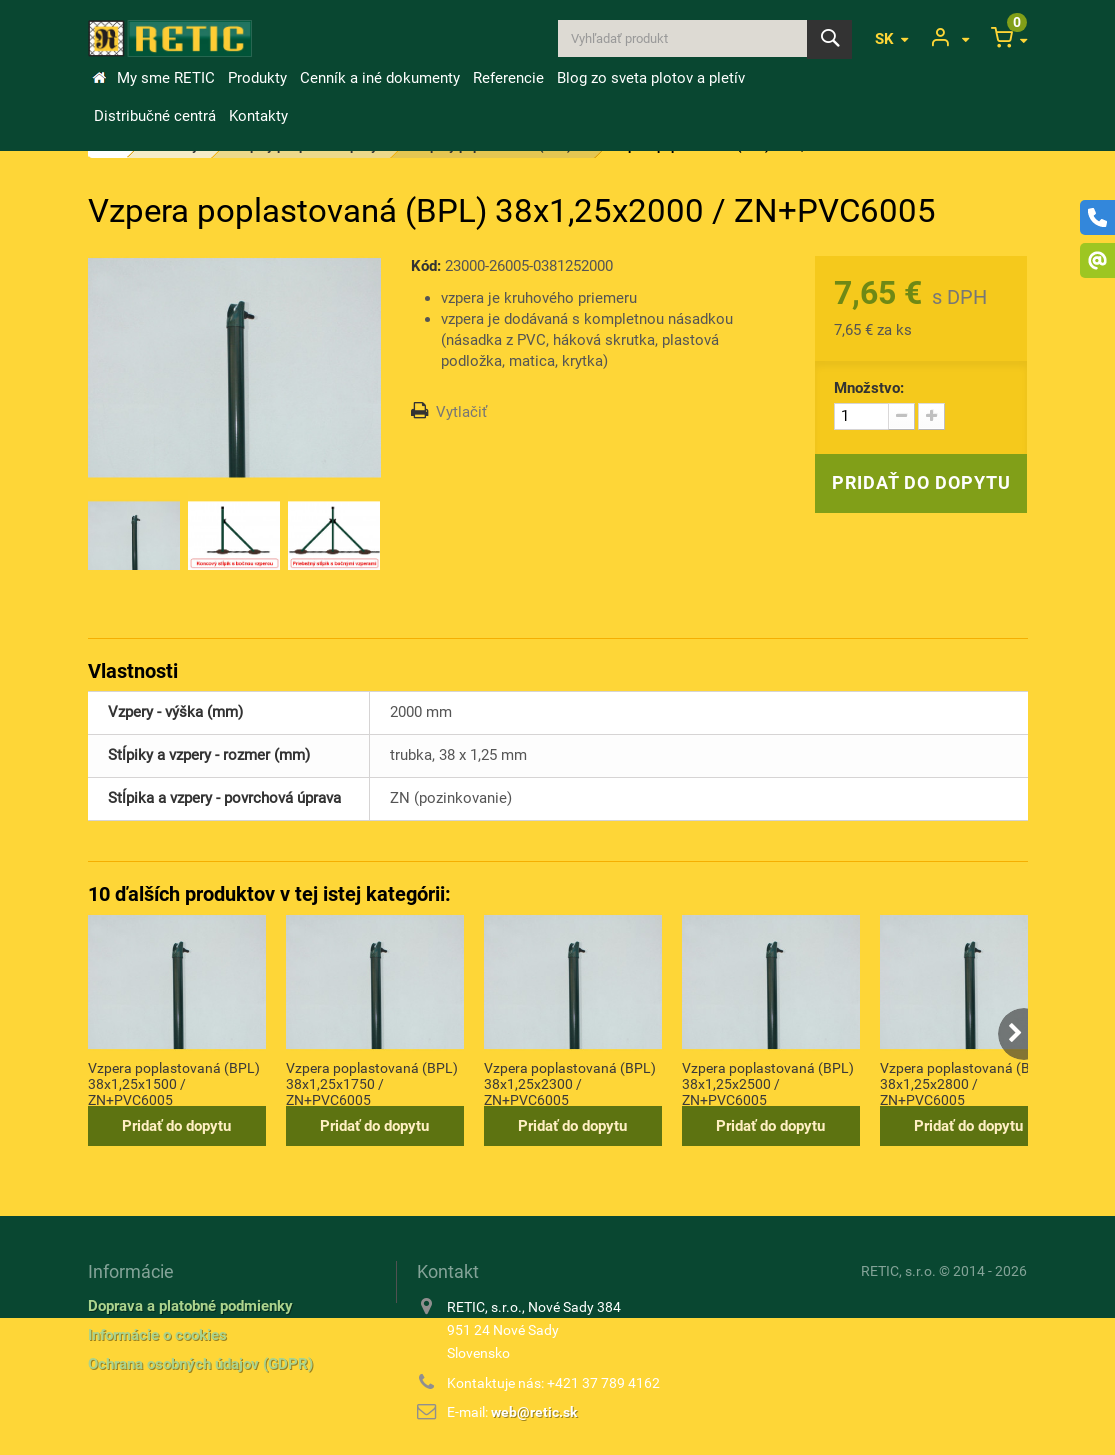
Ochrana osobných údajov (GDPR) (200, 1364)
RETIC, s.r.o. (898, 1271)
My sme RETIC (166, 78)
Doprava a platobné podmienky (190, 1306)
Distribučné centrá (155, 116)
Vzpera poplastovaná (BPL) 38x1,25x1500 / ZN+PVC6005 (174, 1083)
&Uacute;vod (99, 78)
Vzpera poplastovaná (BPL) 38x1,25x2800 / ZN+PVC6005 (966, 1083)
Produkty (257, 78)
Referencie (508, 78)
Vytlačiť (461, 412)
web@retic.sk (534, 1412)
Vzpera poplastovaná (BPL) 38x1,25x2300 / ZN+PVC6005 (570, 1083)
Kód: (426, 266)
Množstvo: (869, 388)
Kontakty (258, 116)
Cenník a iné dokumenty (380, 78)
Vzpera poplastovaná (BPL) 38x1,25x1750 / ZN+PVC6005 (372, 1083)
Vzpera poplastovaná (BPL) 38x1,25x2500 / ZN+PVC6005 (768, 1083)
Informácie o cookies (157, 1335)
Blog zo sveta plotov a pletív (651, 78)
